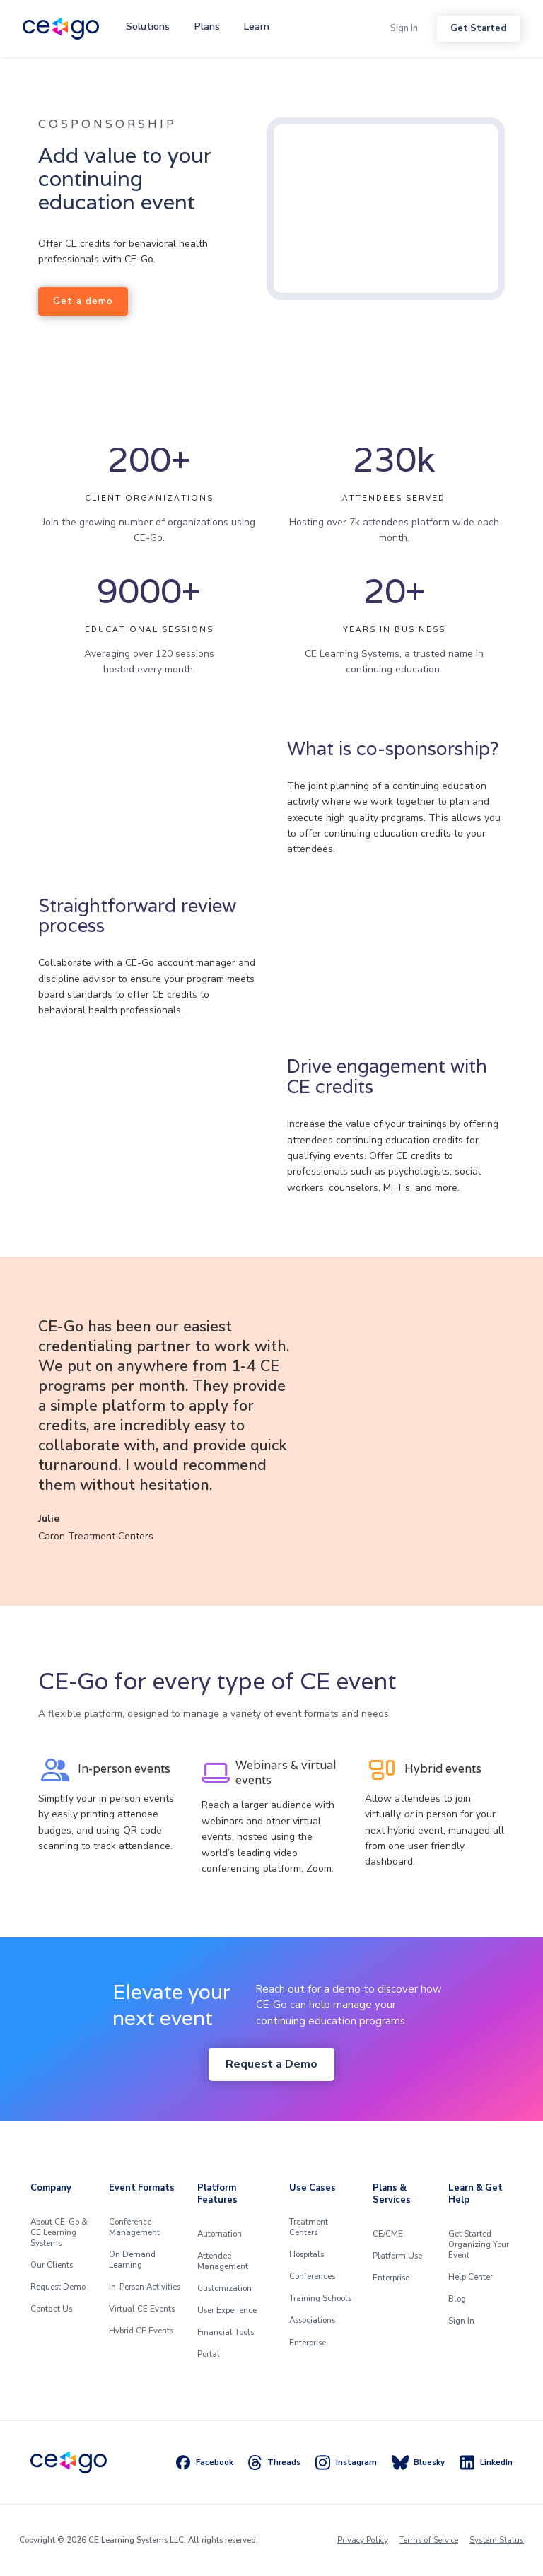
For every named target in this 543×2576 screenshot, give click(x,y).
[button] (148, 26)
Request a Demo (271, 2064)
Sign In (404, 28)
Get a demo (83, 301)
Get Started (478, 28)
